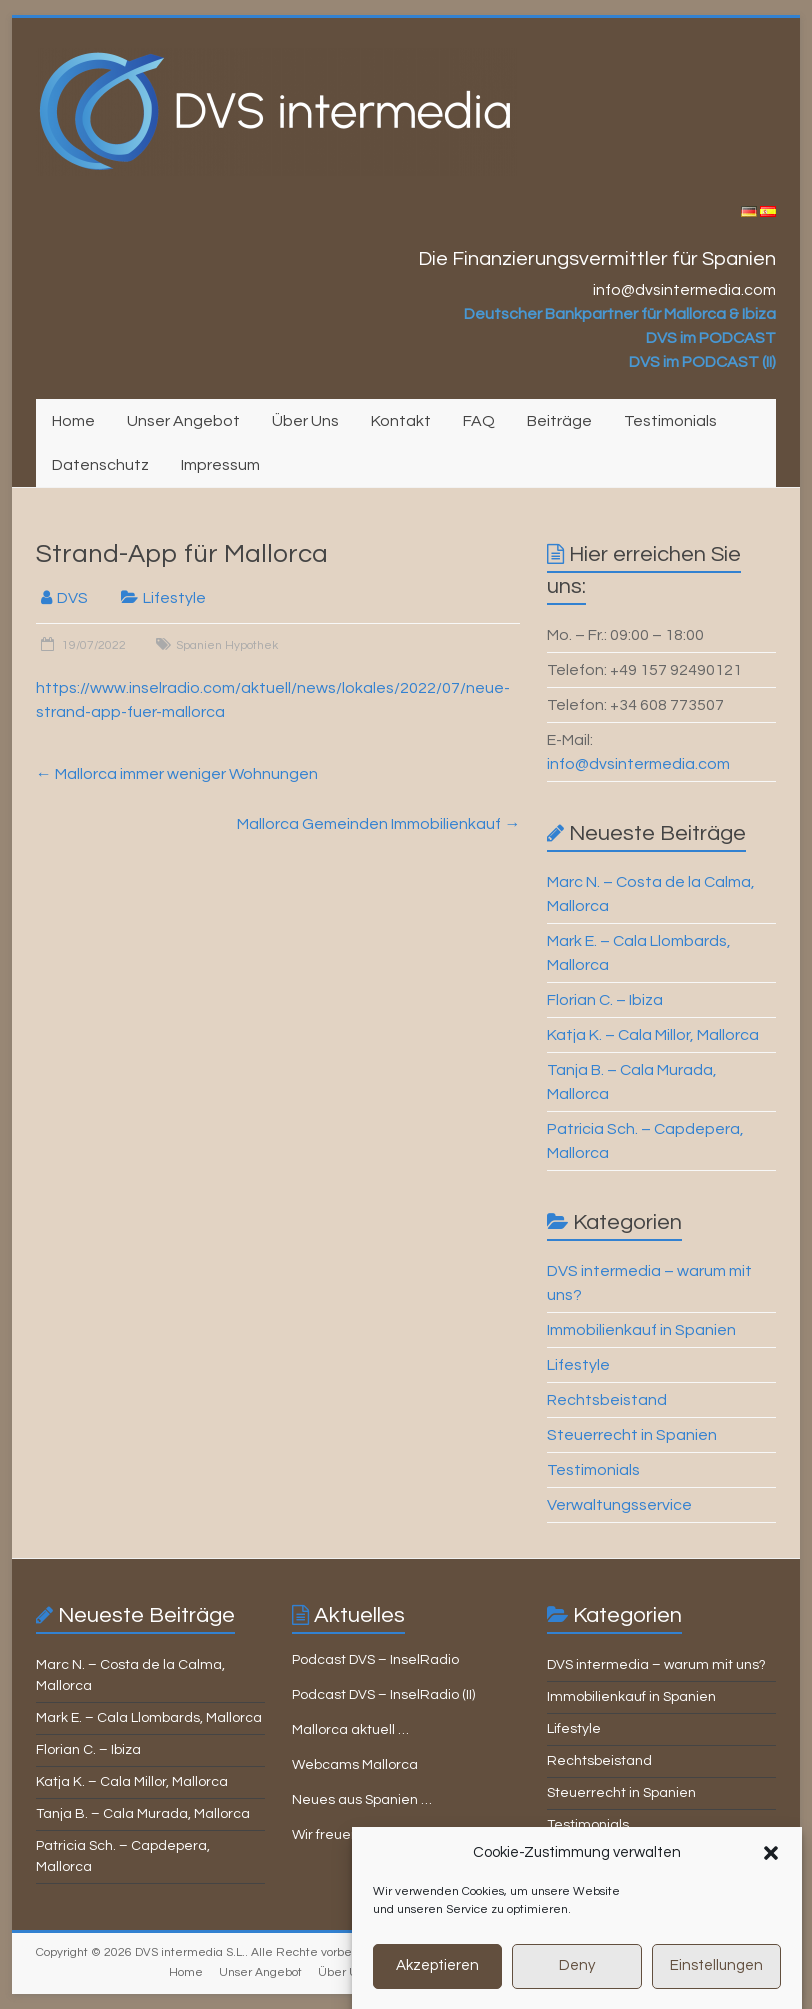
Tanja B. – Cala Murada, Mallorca (143, 1814)
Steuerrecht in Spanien (632, 1435)
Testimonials (670, 421)
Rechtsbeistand (607, 1400)
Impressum (220, 465)
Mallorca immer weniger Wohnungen (177, 774)
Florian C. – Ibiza (605, 1000)
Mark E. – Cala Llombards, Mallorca (149, 1718)
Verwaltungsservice (619, 1505)
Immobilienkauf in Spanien (641, 1330)
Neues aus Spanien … (362, 1800)
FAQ (479, 421)
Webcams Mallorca (355, 1765)
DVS (72, 598)
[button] (771, 1876)
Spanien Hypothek (227, 645)
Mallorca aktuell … (350, 1730)
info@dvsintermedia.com (638, 764)
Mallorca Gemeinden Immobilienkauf (378, 824)
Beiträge (559, 421)
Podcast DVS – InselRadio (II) (383, 1695)
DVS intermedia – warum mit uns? (656, 1665)
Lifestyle (174, 598)
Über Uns (305, 421)
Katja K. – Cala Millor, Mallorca (653, 1035)
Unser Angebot (183, 421)
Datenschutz (100, 465)
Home (73, 421)
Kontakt (401, 421)
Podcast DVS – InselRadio (375, 1660)
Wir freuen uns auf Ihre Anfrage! (394, 1835)
